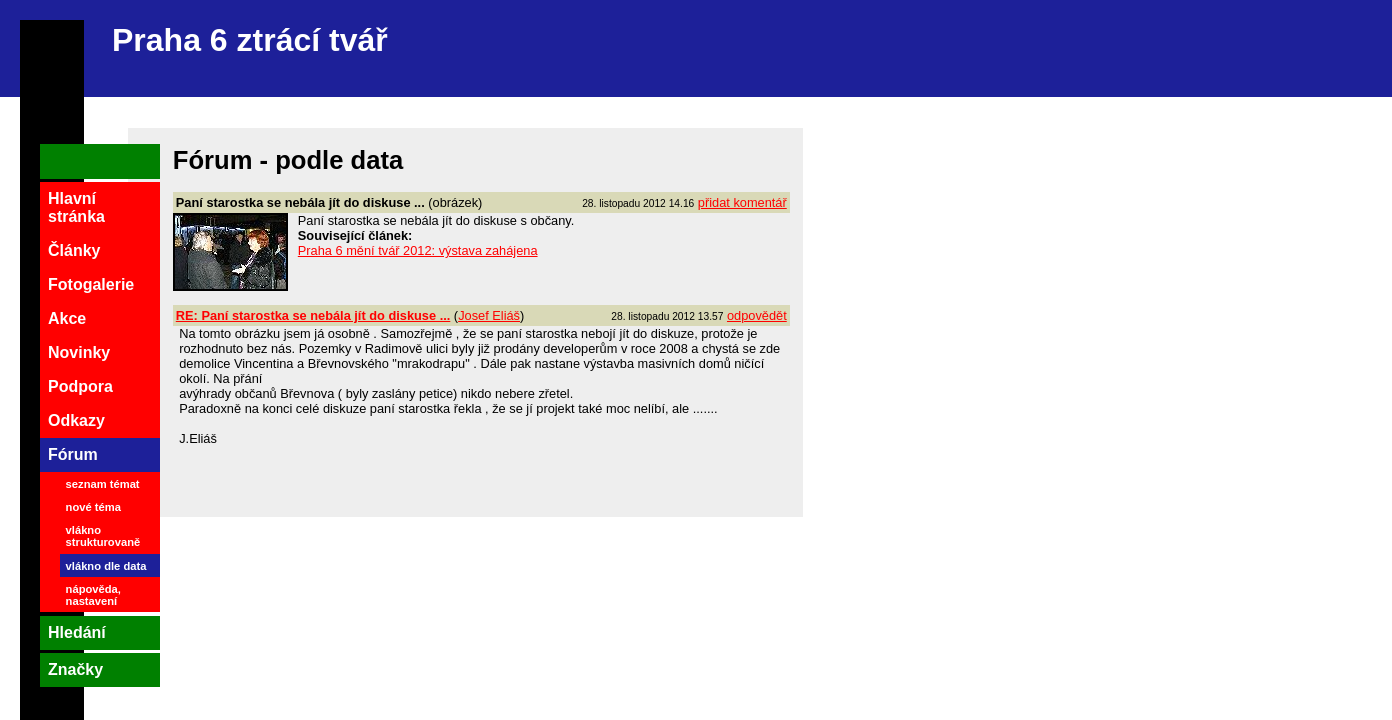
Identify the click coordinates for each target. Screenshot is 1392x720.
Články (74, 250)
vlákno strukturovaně (103, 536)
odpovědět (757, 315)
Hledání (77, 632)
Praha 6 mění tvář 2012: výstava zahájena (418, 250)
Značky (75, 669)
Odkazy (76, 420)
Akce (67, 318)
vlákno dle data (106, 566)
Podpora (80, 386)
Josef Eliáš (489, 315)
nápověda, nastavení (93, 595)
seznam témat (103, 484)
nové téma (93, 507)
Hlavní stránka (76, 207)
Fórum (73, 454)
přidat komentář (742, 202)
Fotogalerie (91, 284)
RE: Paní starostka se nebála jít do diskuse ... (313, 315)
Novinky (79, 352)
